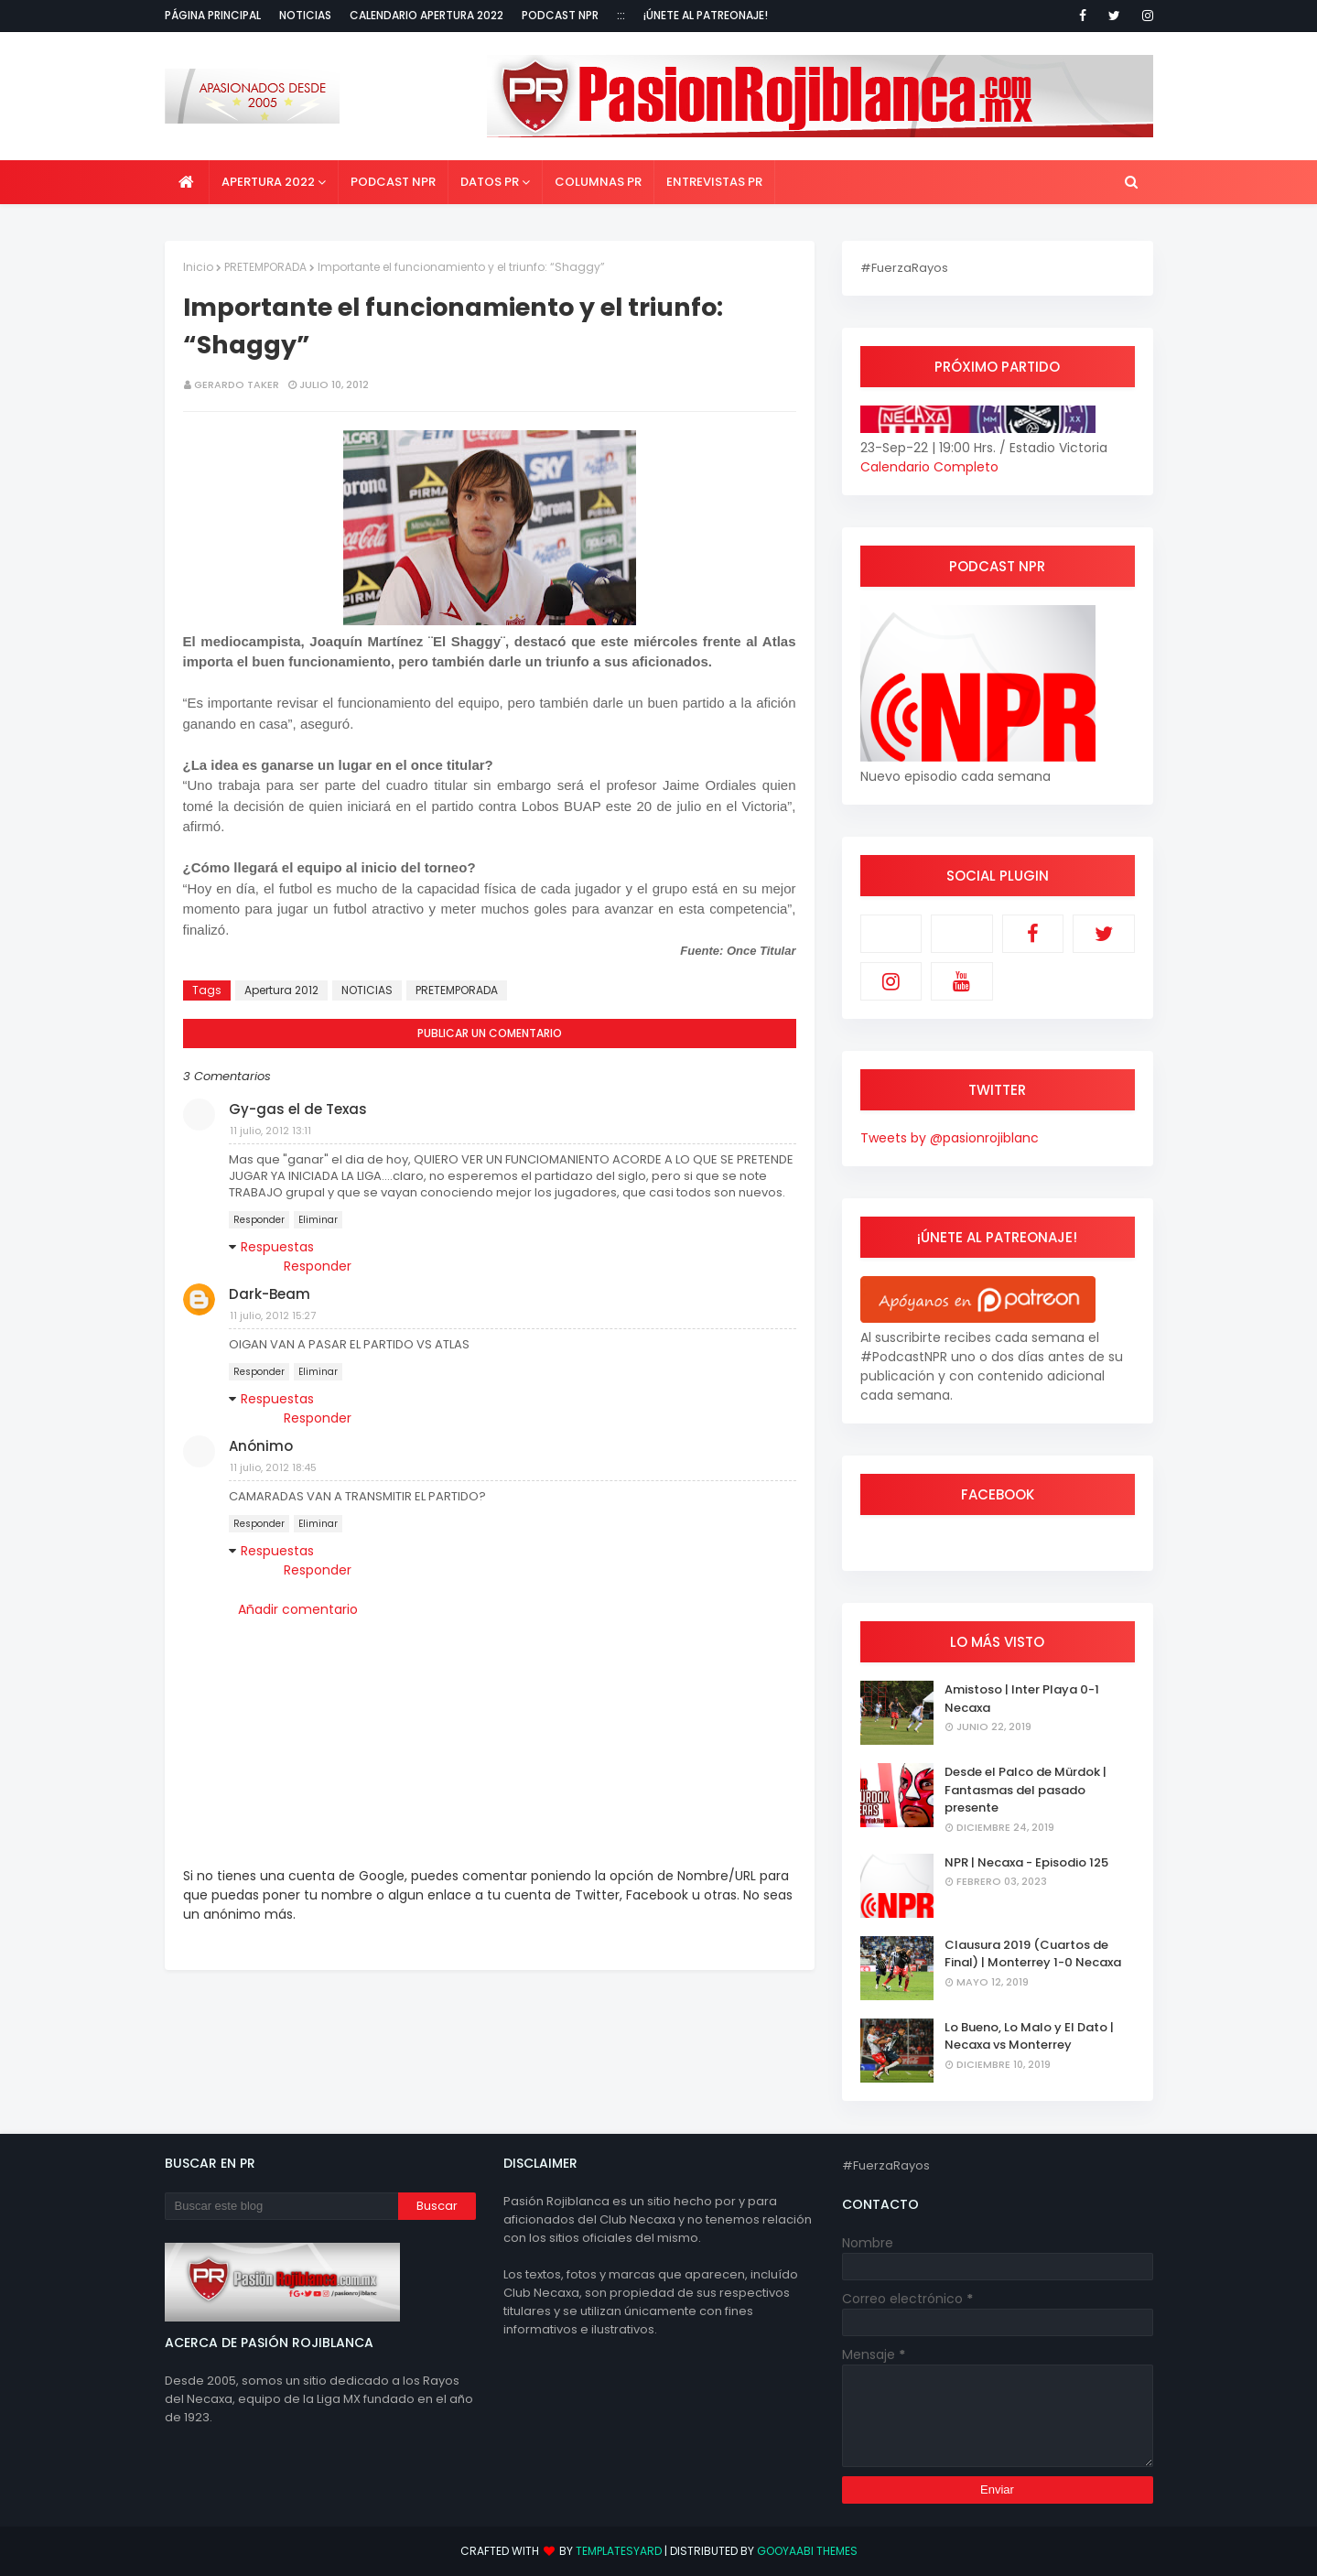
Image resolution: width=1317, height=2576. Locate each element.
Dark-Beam (269, 1294)
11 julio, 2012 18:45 (273, 1467)
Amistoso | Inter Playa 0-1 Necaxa (1022, 1698)
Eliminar (318, 1220)
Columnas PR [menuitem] (598, 181)
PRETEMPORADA (265, 267)
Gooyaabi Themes (807, 2551)
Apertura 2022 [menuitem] (268, 181)
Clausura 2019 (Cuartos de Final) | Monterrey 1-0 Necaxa (1033, 1954)
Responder (259, 1220)
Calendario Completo (929, 467)
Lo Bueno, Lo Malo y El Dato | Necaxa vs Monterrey (1029, 2036)
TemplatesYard (619, 2551)
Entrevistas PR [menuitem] (714, 181)
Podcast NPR (560, 15)
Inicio (198, 267)
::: (621, 15)
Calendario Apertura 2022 (426, 15)
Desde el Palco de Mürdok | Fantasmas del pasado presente (1025, 1789)
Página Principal (213, 15)
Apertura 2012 (281, 990)
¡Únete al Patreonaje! (705, 15)
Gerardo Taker (236, 384)
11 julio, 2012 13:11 (270, 1130)
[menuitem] (187, 182)
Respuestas (277, 1247)
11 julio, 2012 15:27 (273, 1315)
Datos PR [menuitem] (489, 181)
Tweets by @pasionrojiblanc (949, 1138)
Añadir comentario (298, 1609)
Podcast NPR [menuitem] (393, 181)
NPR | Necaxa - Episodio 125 (1026, 1862)
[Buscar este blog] (281, 2206)
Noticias (305, 15)
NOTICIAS (367, 990)
